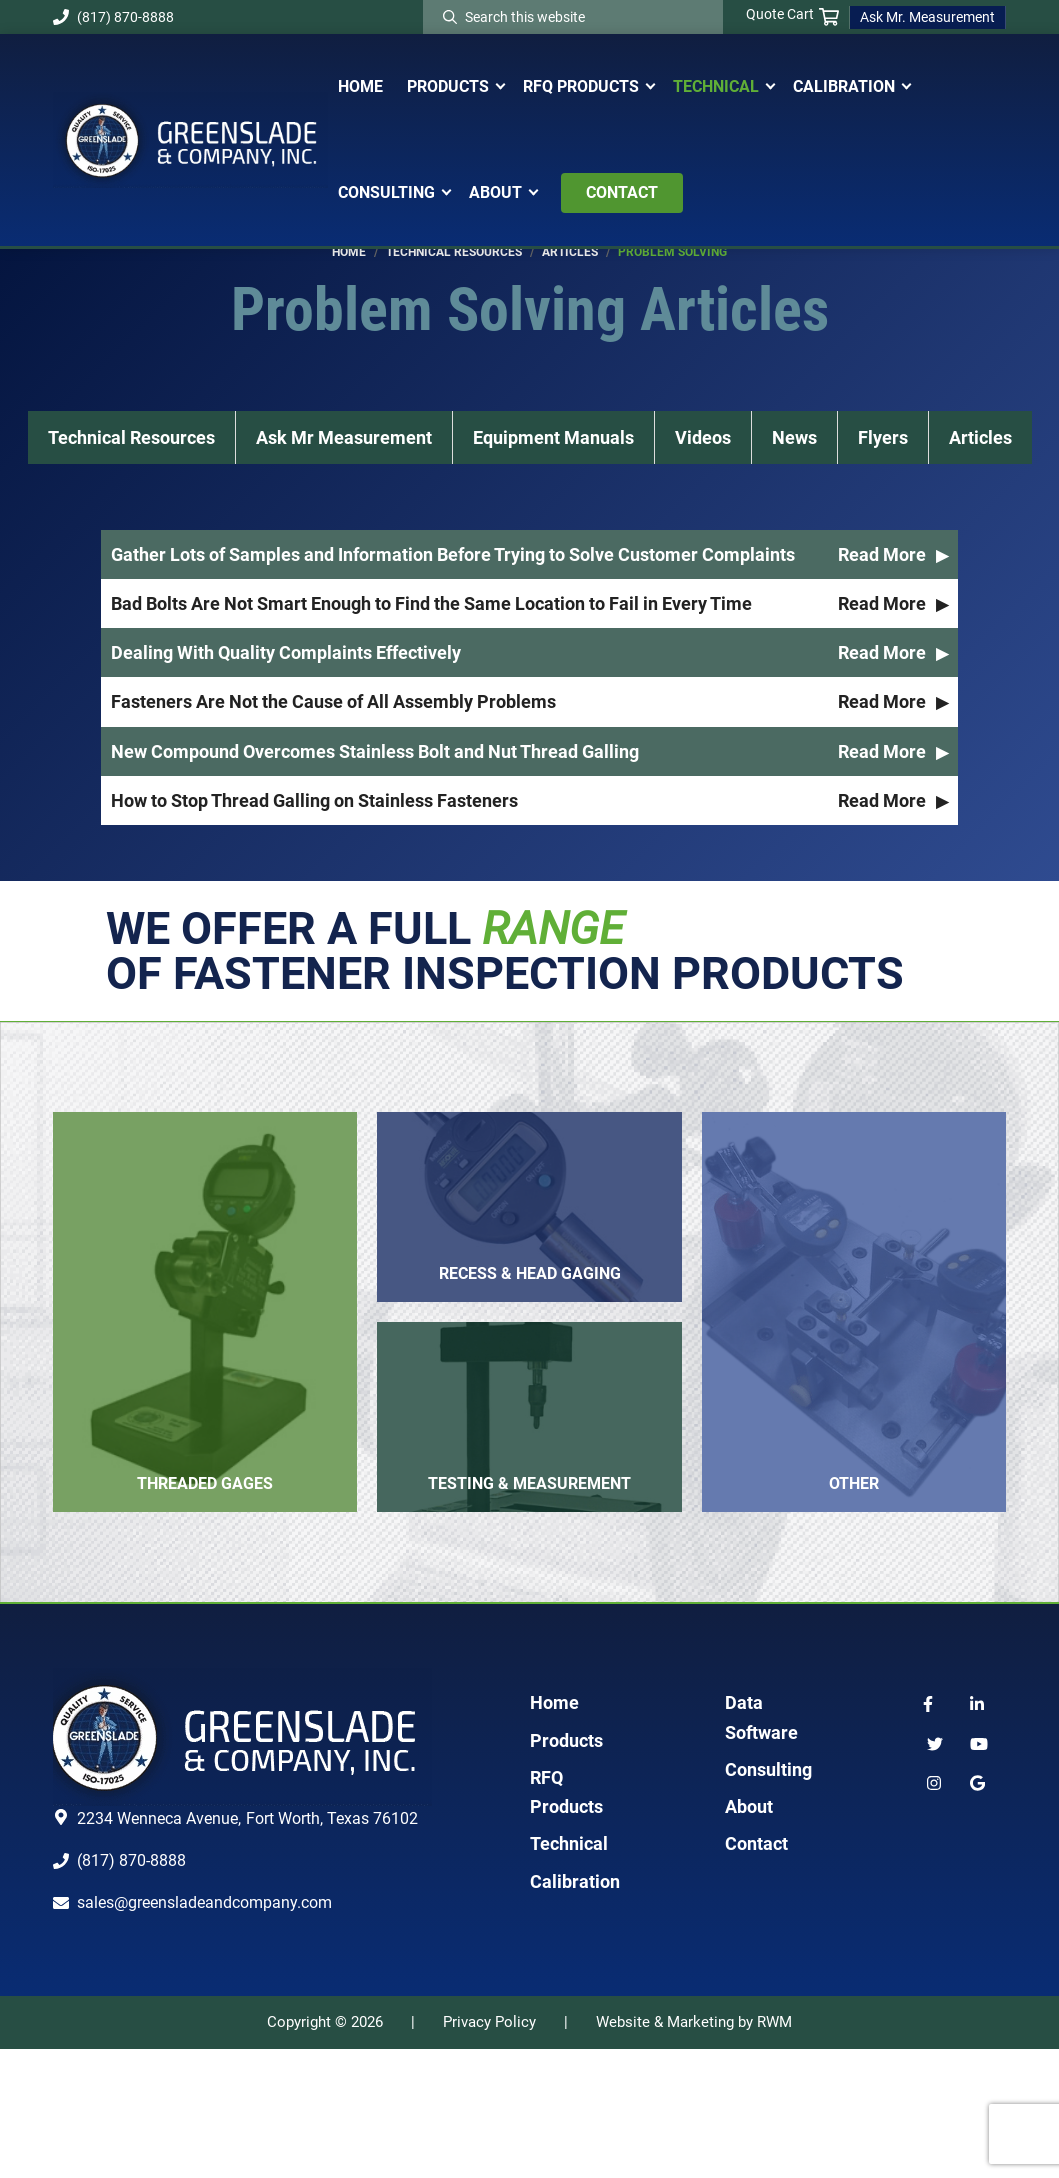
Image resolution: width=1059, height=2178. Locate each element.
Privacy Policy (489, 2151)
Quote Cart (792, 15)
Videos (703, 397)
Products (566, 1869)
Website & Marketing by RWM (694, 2151)
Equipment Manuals (553, 397)
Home (554, 1831)
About (749, 1935)
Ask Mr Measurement (344, 397)
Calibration (575, 2010)
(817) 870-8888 (113, 17)
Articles (980, 397)
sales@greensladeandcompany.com (204, 2031)
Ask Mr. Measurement (927, 17)
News (794, 397)
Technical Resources (131, 397)
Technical (569, 1972)
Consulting (768, 1898)
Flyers (883, 397)
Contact (756, 1972)
